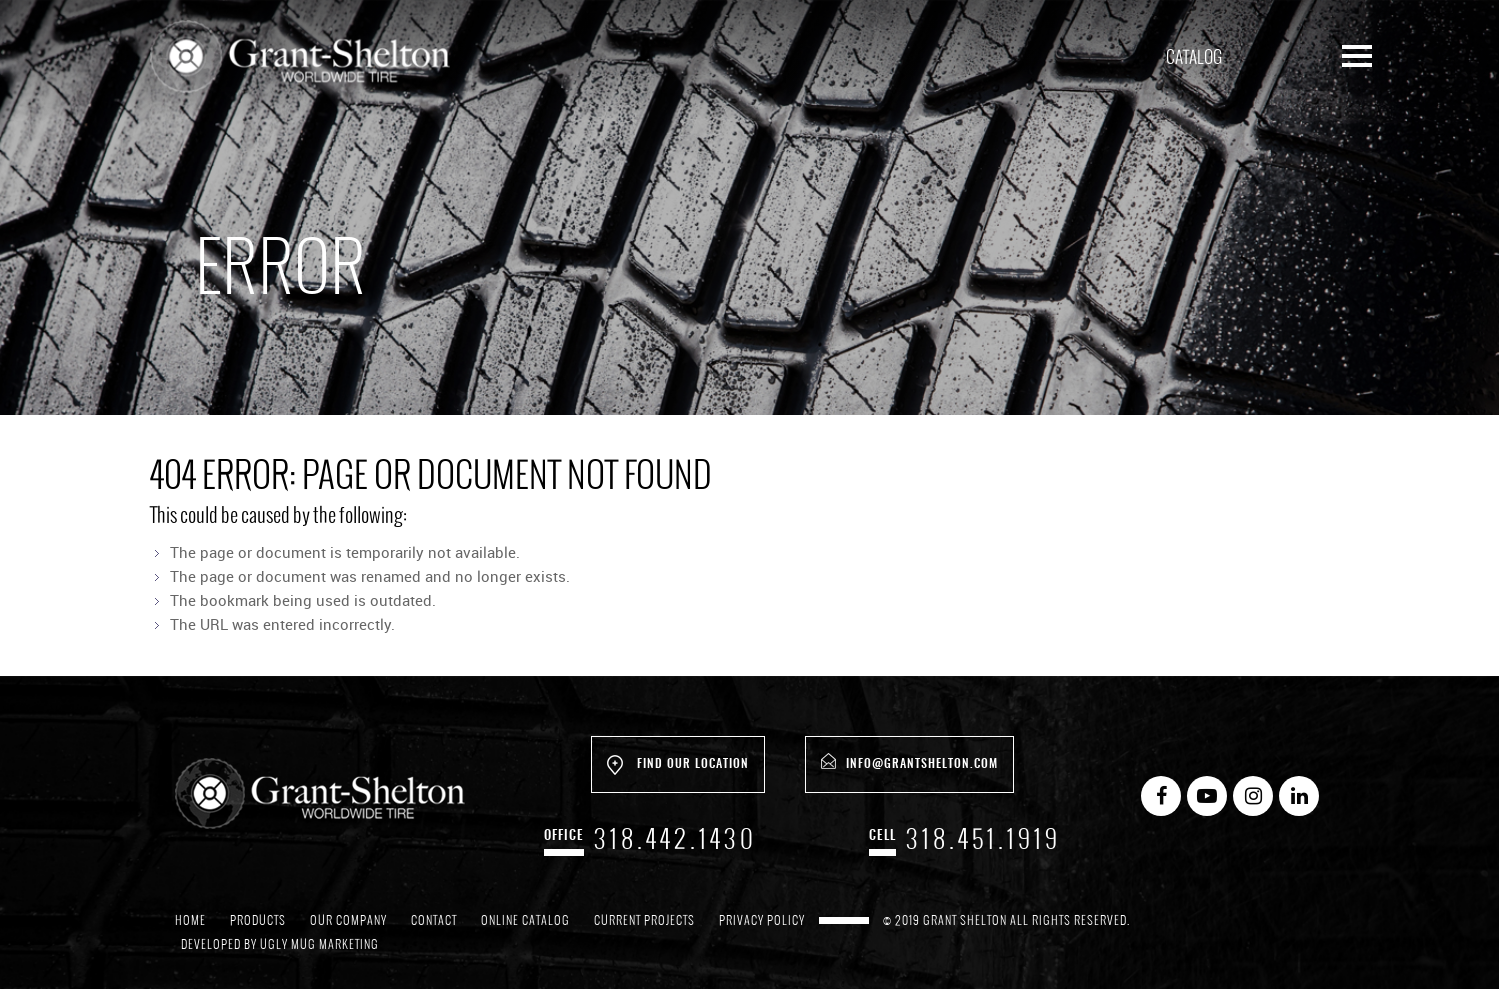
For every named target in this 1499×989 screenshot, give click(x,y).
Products (258, 920)
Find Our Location (678, 765)
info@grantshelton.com (909, 761)
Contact (434, 920)
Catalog (1194, 57)
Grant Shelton (300, 60)
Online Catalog (525, 920)
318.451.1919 (983, 839)
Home (190, 920)
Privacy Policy (762, 920)
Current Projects (644, 920)
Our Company (348, 920)
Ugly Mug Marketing (319, 944)
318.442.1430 (675, 839)
